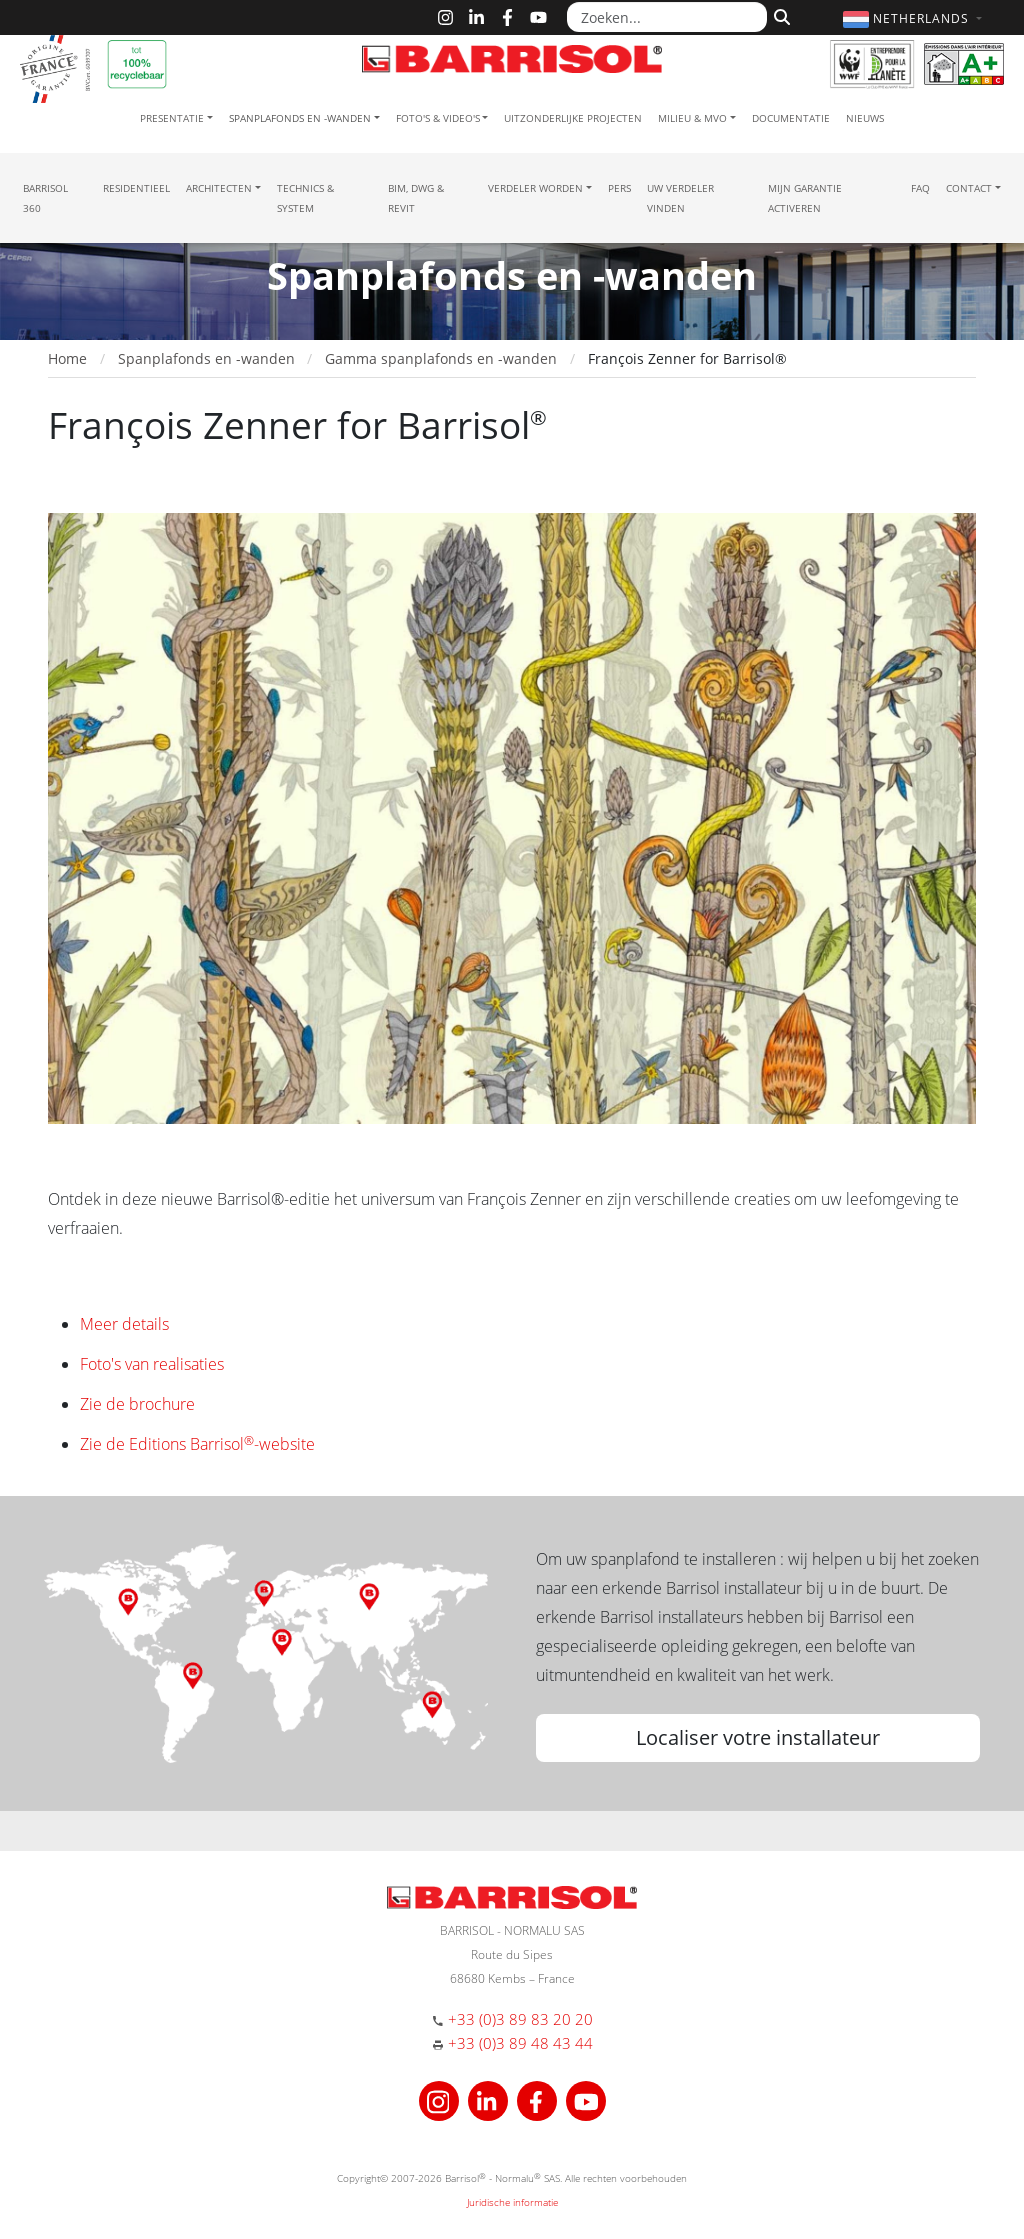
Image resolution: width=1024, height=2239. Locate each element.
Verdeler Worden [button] (535, 188)
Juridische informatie (512, 2202)
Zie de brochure (137, 1404)
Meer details (124, 1324)
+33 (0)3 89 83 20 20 (520, 2019)
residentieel (136, 188)
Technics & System (305, 198)
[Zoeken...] (667, 17)
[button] (915, 18)
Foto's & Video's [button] (438, 118)
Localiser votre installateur (758, 1737)
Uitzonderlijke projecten (573, 118)
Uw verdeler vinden (680, 198)
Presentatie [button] (172, 118)
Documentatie (791, 118)
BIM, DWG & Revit (416, 198)
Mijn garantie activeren (805, 198)
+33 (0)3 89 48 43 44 (520, 2043)
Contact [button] (969, 188)
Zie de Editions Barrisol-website (197, 1444)
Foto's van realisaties (152, 1364)
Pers (619, 188)
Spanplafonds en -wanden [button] (300, 118)
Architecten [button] (219, 188)
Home (67, 358)
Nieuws (865, 118)
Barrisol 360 (45, 198)
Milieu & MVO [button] (692, 118)
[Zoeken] (779, 15)
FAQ (920, 188)
